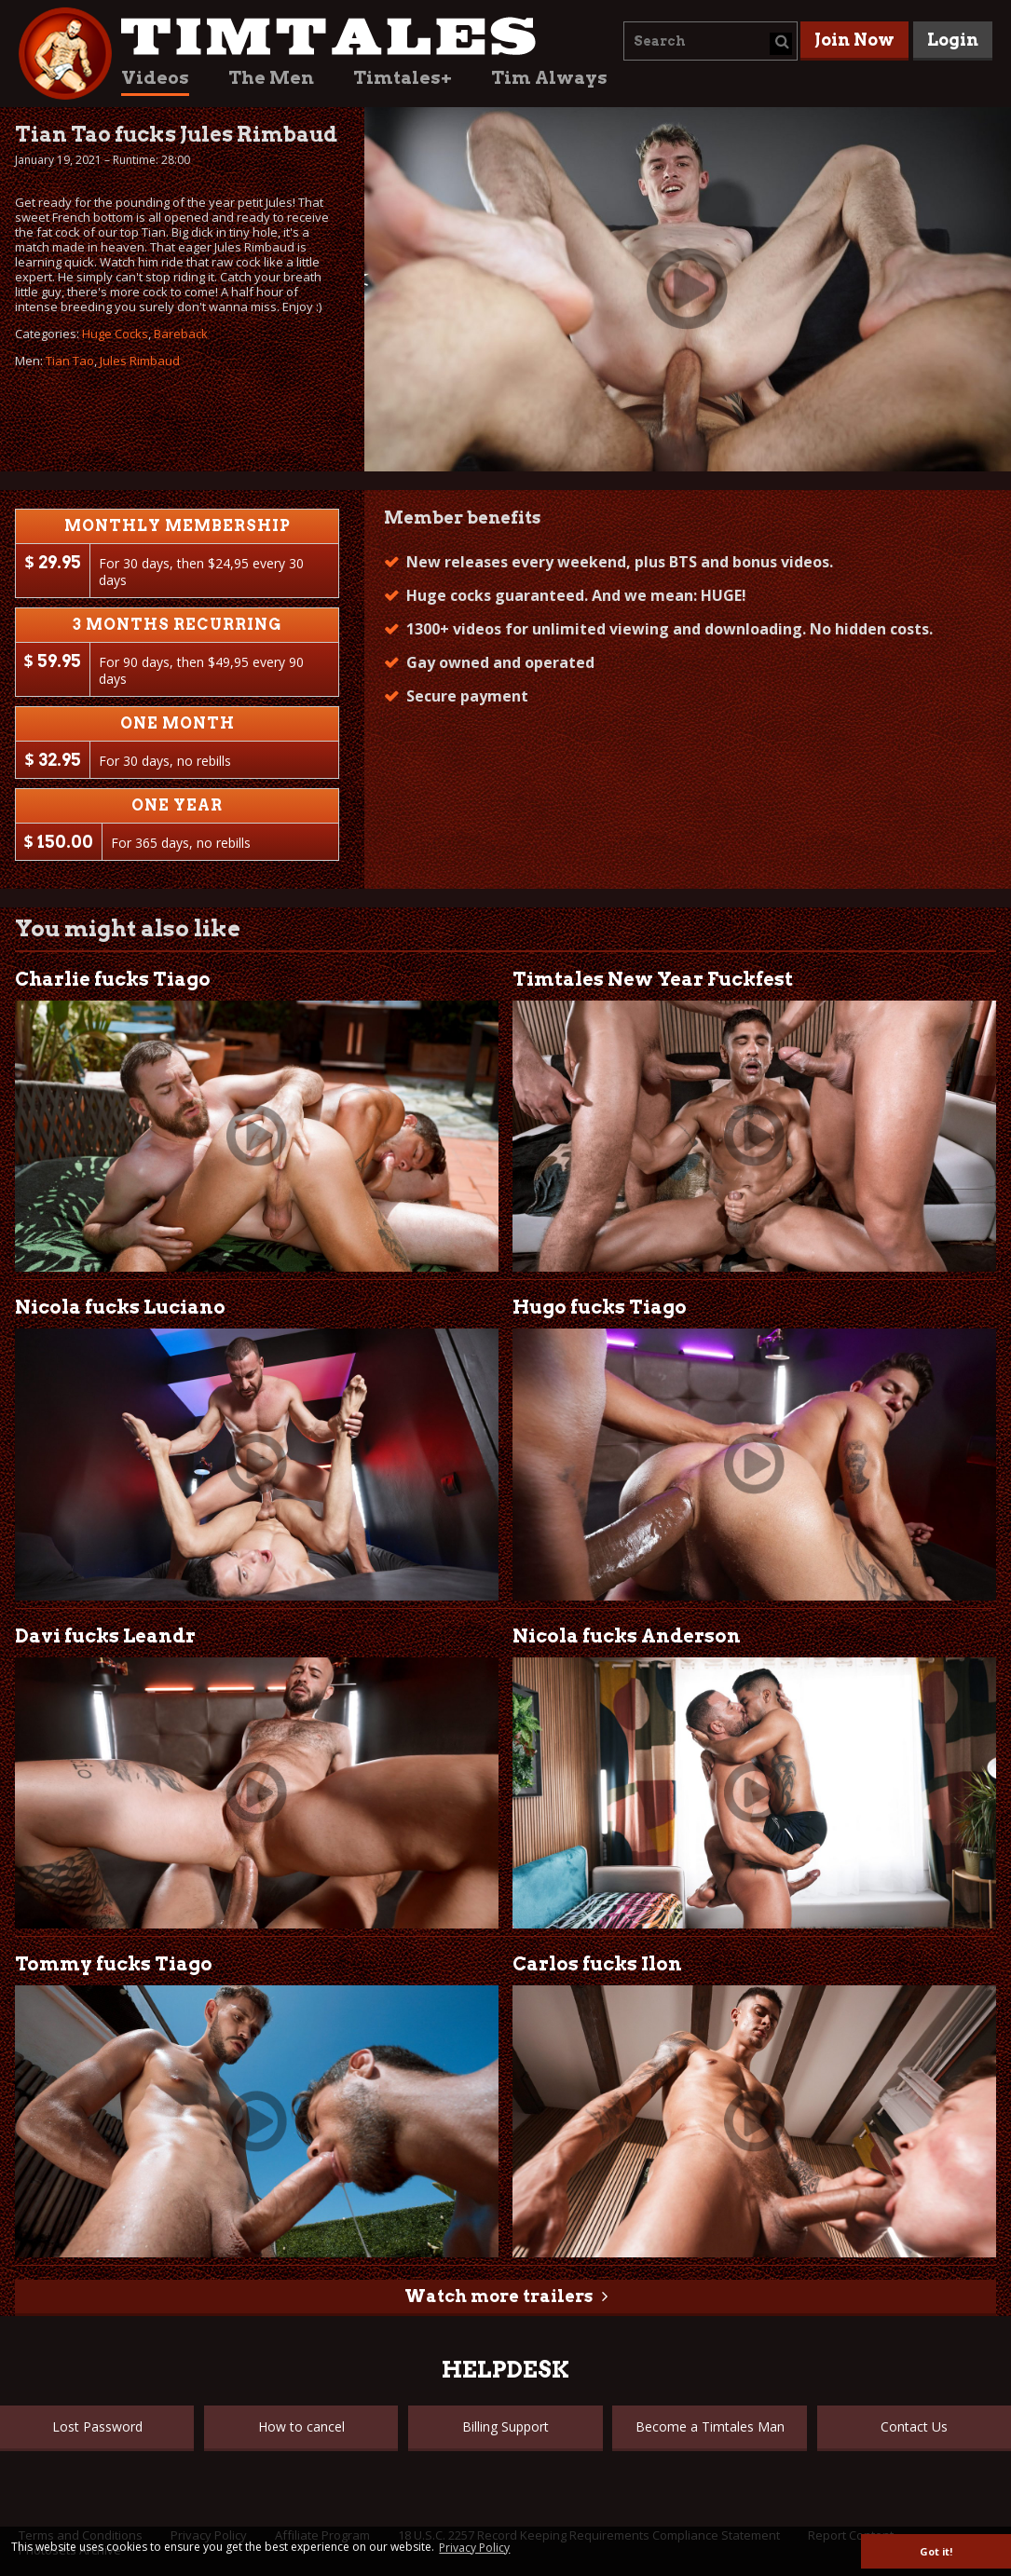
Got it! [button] (936, 2551)
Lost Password (97, 2426)
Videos (155, 78)
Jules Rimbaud (140, 360)
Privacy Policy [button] (474, 2548)
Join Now (854, 39)
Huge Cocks (115, 333)
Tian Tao (70, 360)
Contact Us (914, 2426)
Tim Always (549, 78)
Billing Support (505, 2426)
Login (952, 39)
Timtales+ (402, 78)
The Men (271, 78)
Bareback (181, 333)
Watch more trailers (498, 2296)
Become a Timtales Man (710, 2426)
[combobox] (710, 41)
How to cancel (301, 2426)
